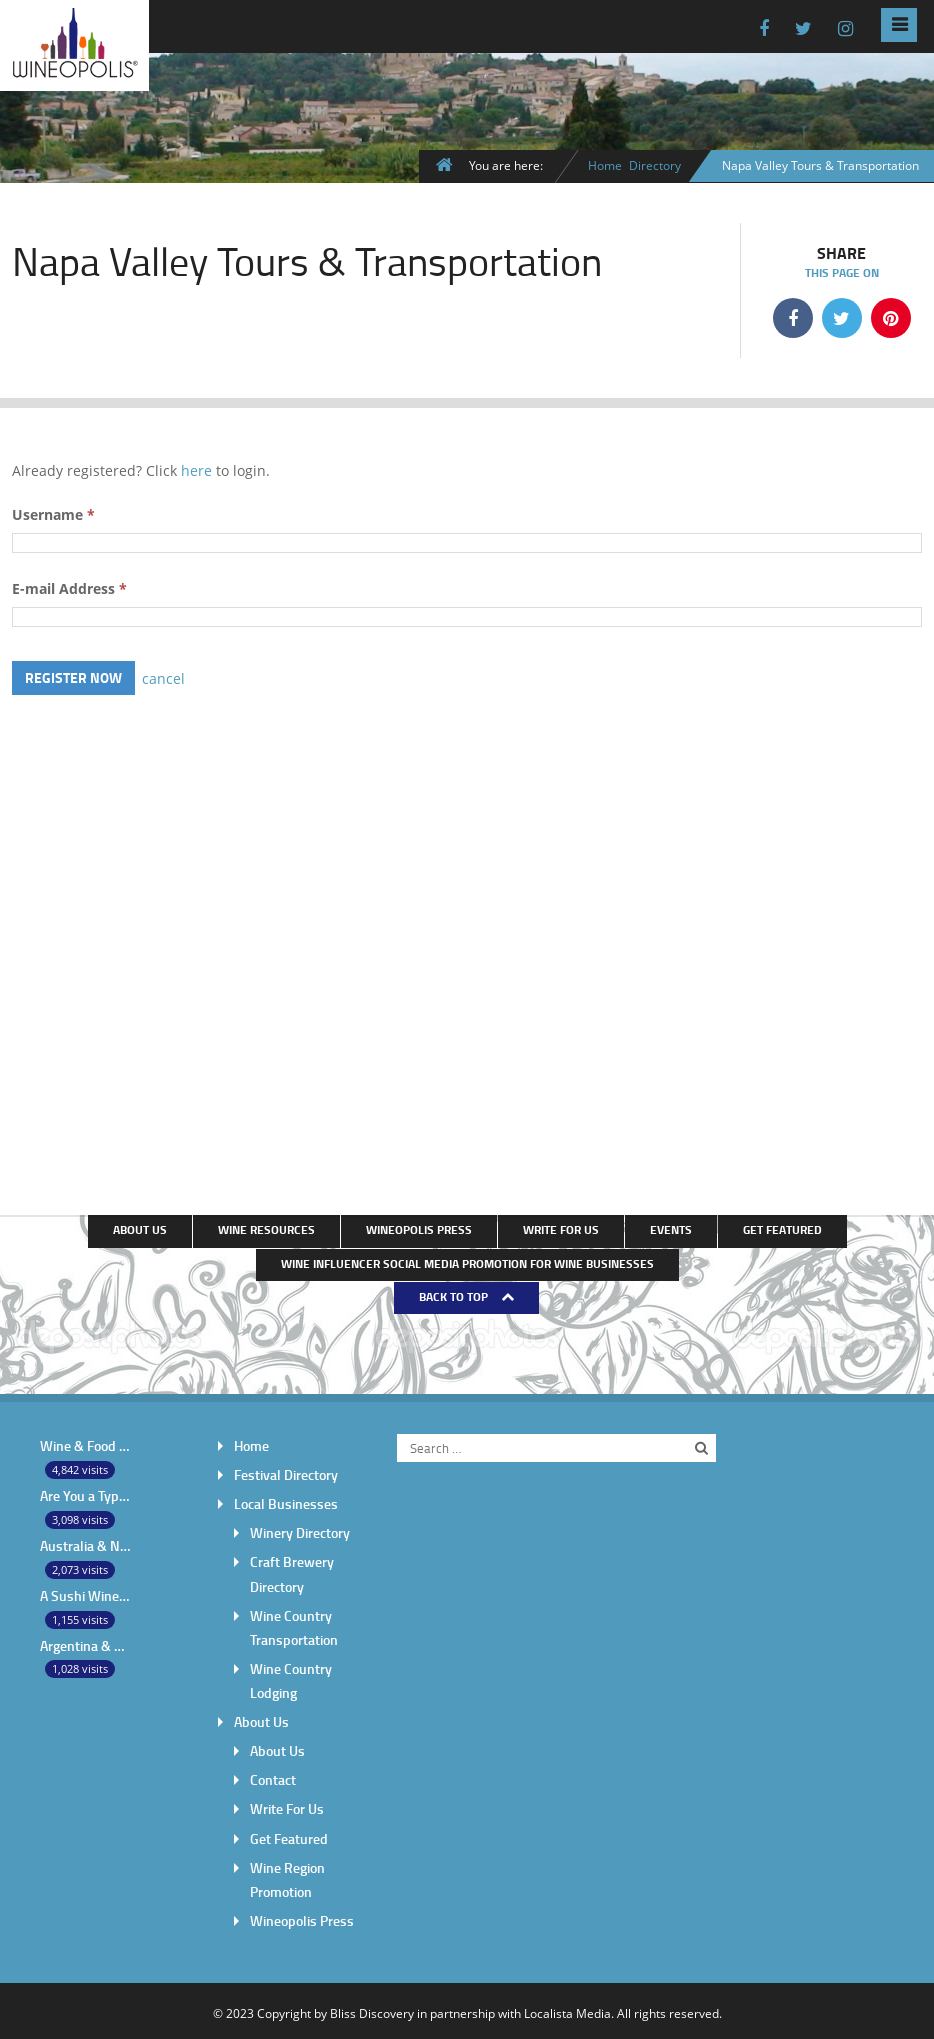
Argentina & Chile (85, 1642)
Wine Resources (266, 1228)
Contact (273, 1776)
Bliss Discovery (372, 2009)
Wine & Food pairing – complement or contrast (85, 1443)
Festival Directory (286, 1472)
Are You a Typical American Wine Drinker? (85, 1493)
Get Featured (782, 1228)
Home (605, 165)
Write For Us (561, 1228)
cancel (163, 676)
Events (671, 1228)
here (196, 469)
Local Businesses (286, 1501)
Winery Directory (300, 1530)
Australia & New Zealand (85, 1543)
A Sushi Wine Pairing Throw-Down (85, 1592)
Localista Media (567, 2009)
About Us (140, 1228)
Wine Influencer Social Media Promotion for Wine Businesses (467, 1261)
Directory (655, 165)
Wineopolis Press (419, 1228)
